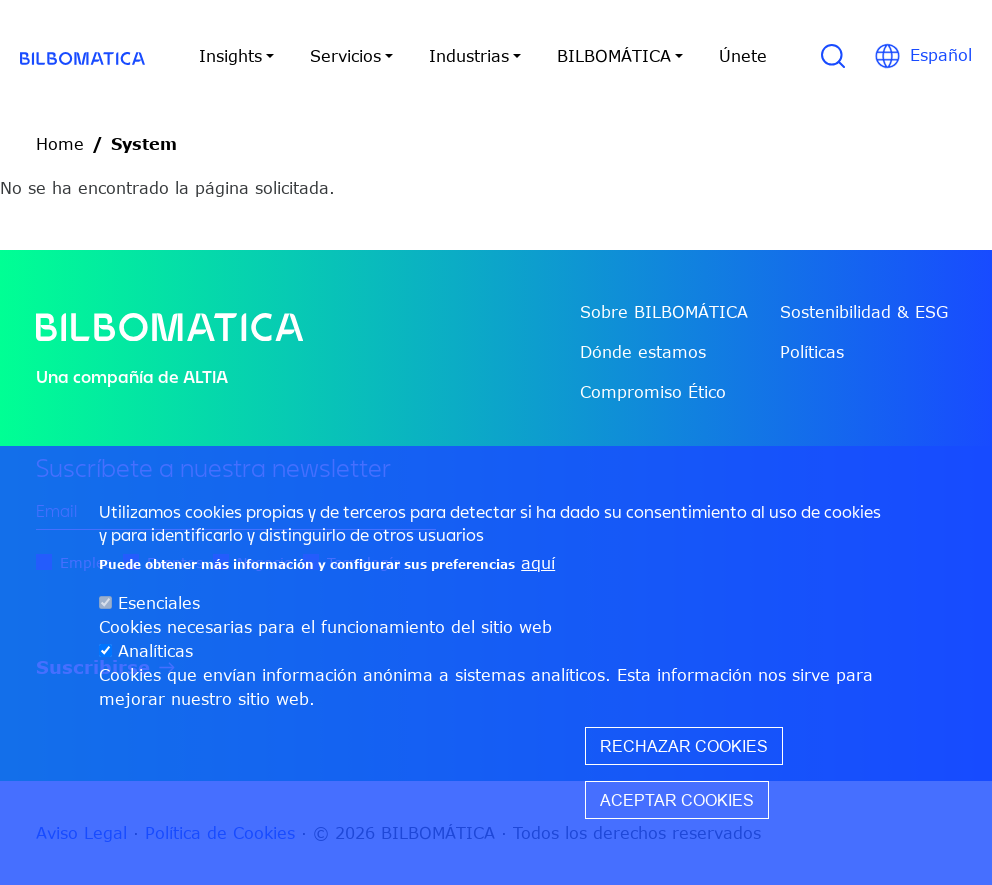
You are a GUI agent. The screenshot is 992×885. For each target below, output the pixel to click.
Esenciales (159, 603)
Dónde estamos (643, 352)
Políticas (812, 352)
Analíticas (155, 651)
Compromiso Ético (653, 392)
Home (60, 144)
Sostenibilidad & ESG (864, 312)
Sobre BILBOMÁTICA (664, 312)
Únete (743, 56)
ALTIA (205, 376)
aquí (538, 563)
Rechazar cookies (684, 746)
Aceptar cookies (677, 800)
